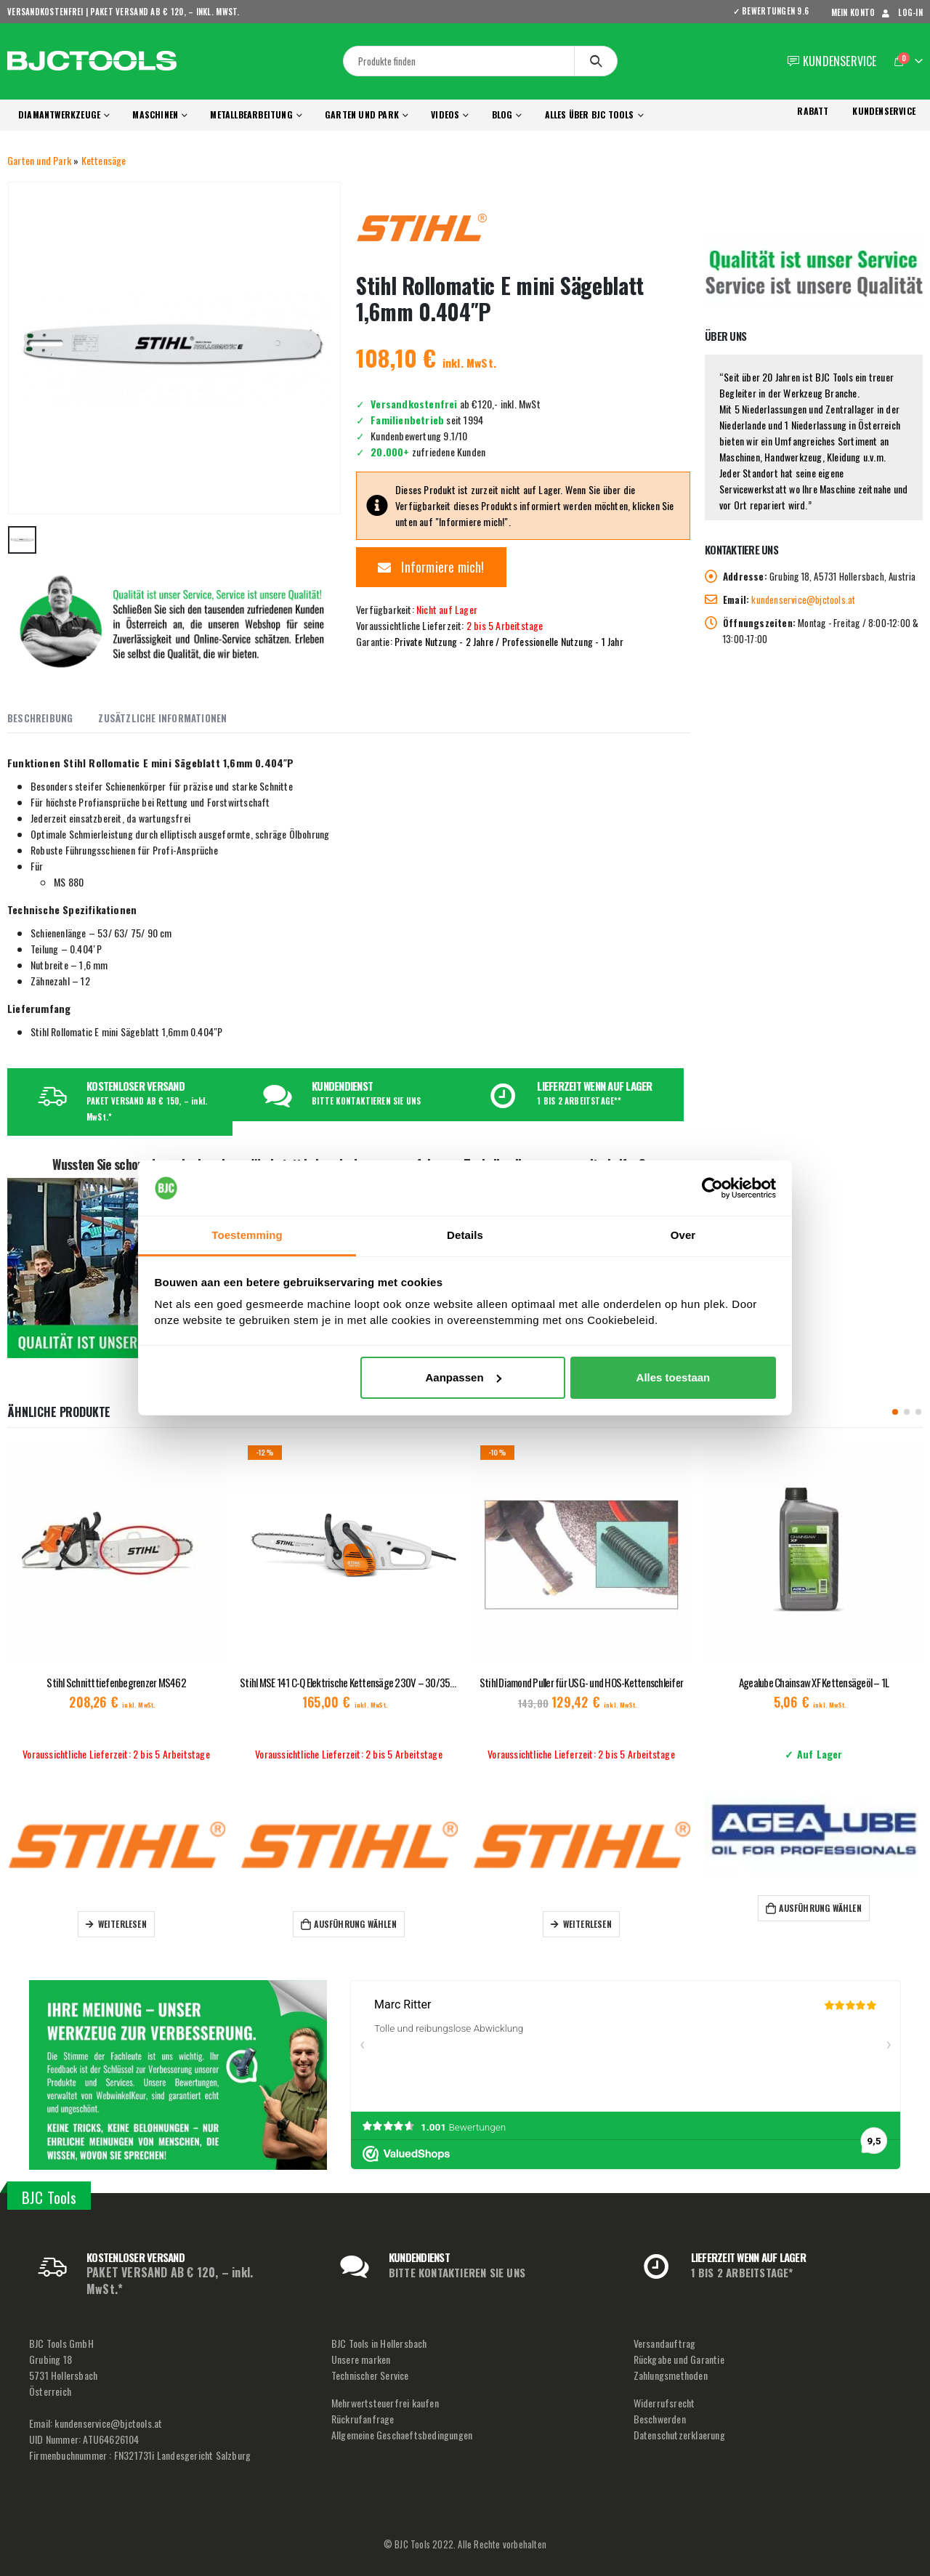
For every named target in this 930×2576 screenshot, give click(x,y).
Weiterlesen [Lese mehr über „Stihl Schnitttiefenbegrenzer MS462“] (140, 1924)
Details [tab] (465, 1235)
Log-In (901, 12)
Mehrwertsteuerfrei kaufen (385, 2402)
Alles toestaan (673, 1377)
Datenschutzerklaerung (679, 2434)
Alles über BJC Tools (589, 114)
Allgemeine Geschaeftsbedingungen (401, 2434)
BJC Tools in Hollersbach (379, 2343)
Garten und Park (362, 114)
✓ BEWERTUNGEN (776, 11)
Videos (445, 114)
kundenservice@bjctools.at (803, 599)
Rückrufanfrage (363, 2418)
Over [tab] (683, 1235)
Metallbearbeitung (251, 114)
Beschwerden (660, 2418)
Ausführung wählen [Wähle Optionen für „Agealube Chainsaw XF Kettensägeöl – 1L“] (837, 1908)
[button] (895, 1411)
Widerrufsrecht (664, 2402)
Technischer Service (370, 2375)
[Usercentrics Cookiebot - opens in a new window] (712, 1188)
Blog (502, 114)
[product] (134, 1554)
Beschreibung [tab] (40, 718)
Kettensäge (103, 160)
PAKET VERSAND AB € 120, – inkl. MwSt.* (169, 2281)
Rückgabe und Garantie (679, 2359)
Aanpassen (463, 1377)
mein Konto (853, 12)
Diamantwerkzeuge (59, 114)
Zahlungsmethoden (671, 2375)
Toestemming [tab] (247, 1235)
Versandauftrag (665, 2343)
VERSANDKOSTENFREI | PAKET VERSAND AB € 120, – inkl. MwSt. (123, 11)
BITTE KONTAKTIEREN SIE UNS (366, 1101)
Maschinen (155, 114)
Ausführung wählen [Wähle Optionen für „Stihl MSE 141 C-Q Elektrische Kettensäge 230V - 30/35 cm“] (372, 1924)
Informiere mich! (431, 566)
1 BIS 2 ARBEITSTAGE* (742, 2272)
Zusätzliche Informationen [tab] (162, 718)
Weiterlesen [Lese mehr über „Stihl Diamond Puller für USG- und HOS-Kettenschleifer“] (605, 1924)
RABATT (812, 111)
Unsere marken (361, 2359)
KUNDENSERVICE (883, 111)
